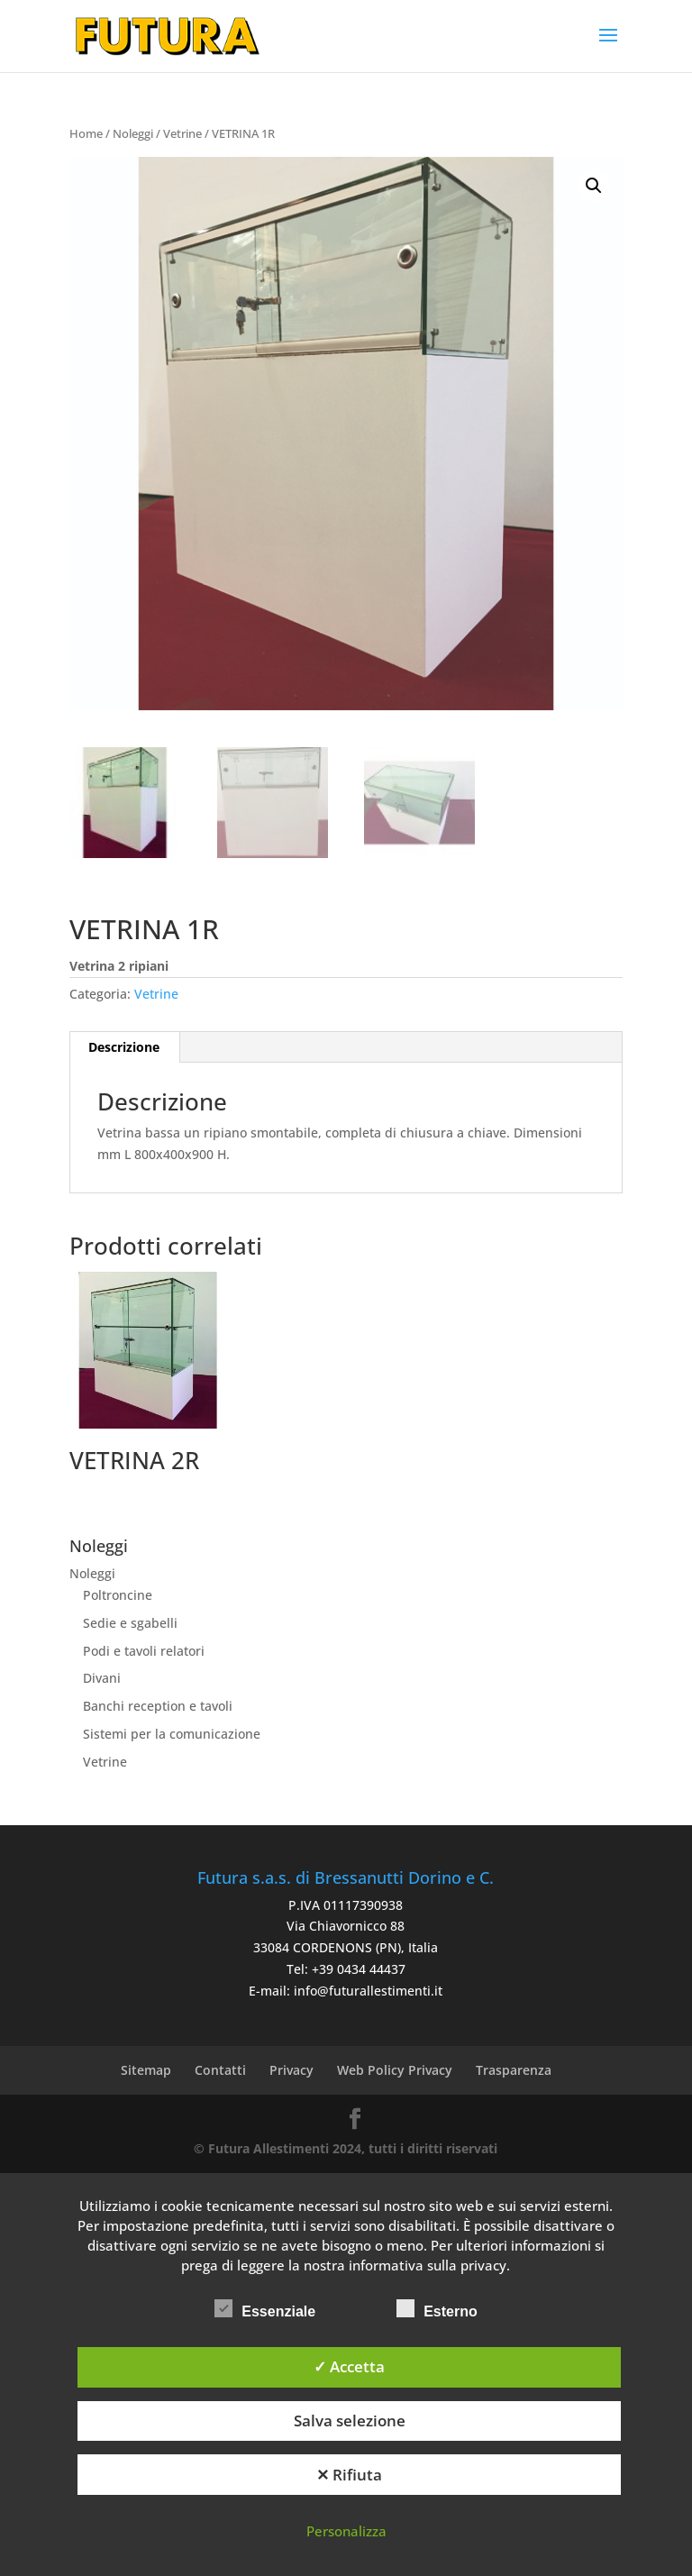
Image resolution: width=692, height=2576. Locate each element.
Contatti (220, 2069)
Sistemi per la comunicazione (171, 1733)
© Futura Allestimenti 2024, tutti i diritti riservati (345, 2148)
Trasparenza (513, 2069)
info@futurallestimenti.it (368, 1990)
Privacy (291, 2069)
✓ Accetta (349, 2366)
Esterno (437, 2309)
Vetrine (182, 133)
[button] (594, 185)
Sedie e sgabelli (130, 1622)
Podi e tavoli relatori (144, 1650)
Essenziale (264, 2309)
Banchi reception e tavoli (157, 1705)
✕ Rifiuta (349, 2474)
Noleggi (133, 133)
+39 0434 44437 (358, 1969)
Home (86, 133)
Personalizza (346, 2531)
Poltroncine (117, 1594)
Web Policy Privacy (394, 2069)
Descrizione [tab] (123, 1046)
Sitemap (146, 2069)
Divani (102, 1677)
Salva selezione (349, 2420)
